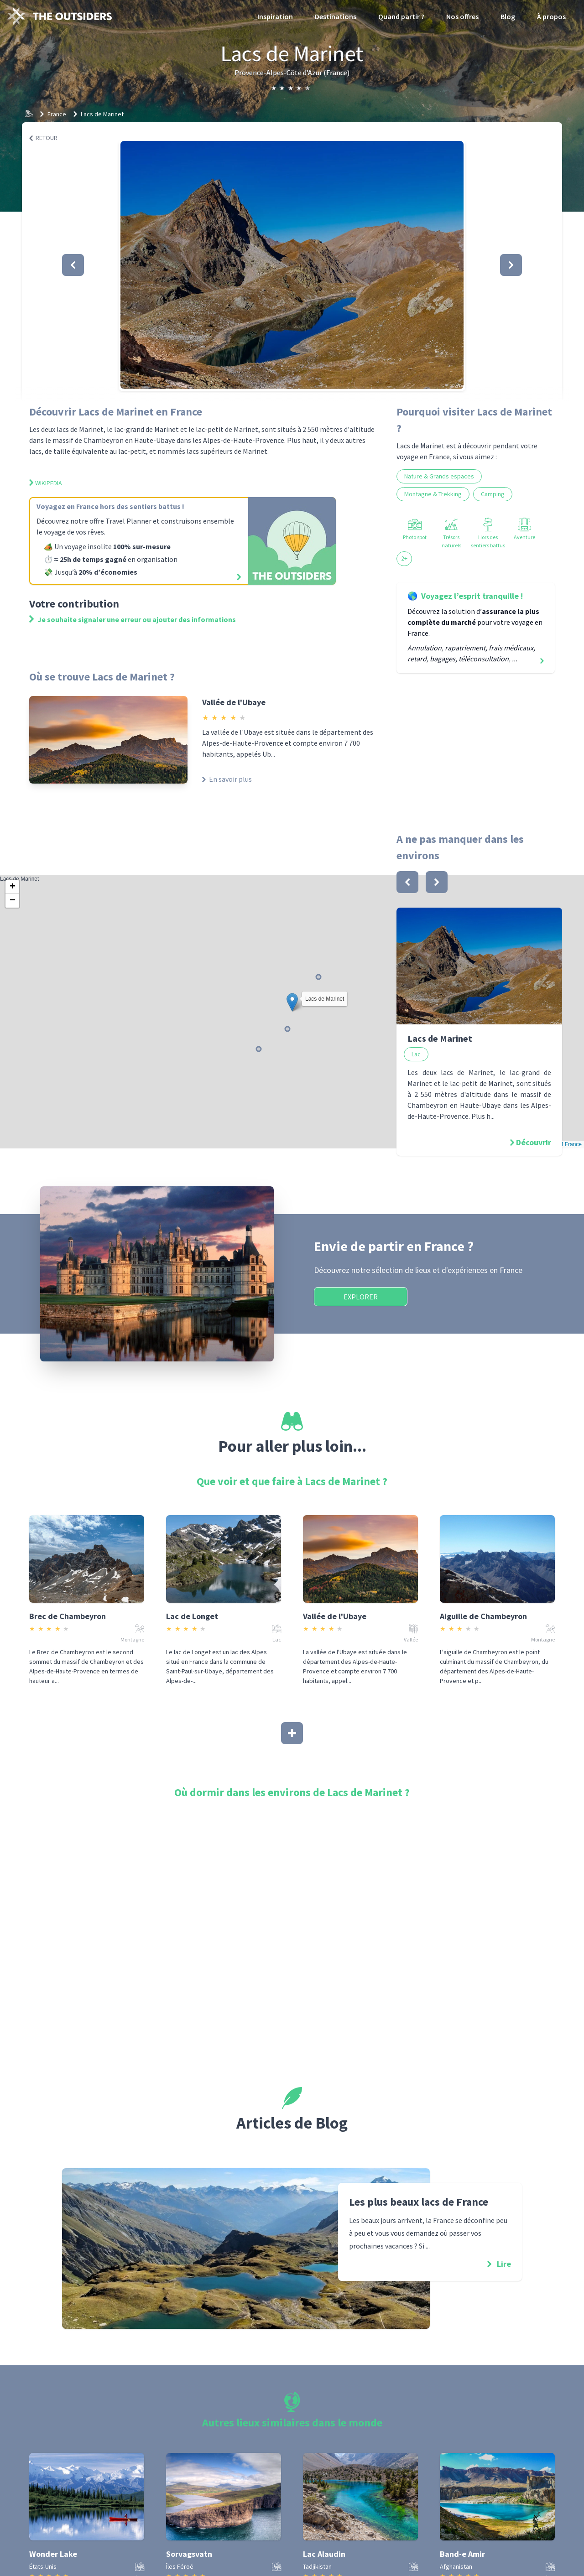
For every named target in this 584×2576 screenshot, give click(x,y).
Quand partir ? (401, 16)
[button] (292, 265)
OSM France (566, 1144)
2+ (404, 558)
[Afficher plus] (292, 1733)
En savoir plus (227, 779)
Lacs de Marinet (102, 114)
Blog (508, 16)
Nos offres (462, 16)
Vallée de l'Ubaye (234, 702)
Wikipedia (45, 483)
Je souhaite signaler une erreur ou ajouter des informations (132, 619)
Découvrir (533, 1142)
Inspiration (275, 16)
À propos (551, 16)
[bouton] (407, 882)
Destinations (335, 16)
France (56, 114)
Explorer (361, 1296)
